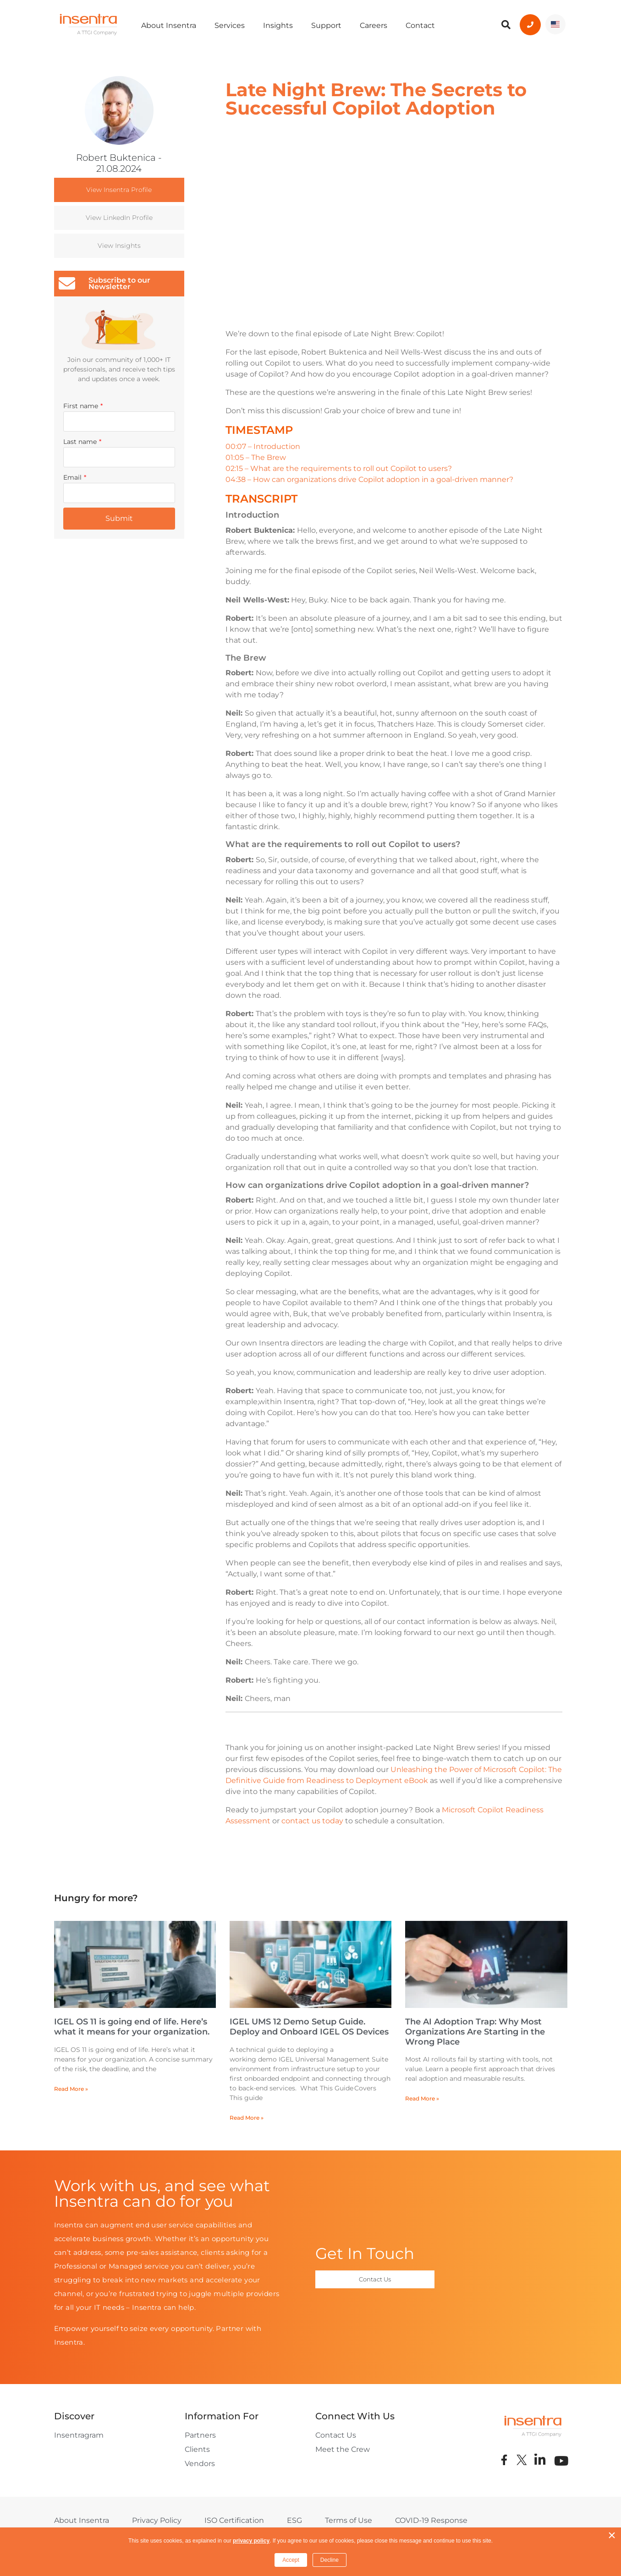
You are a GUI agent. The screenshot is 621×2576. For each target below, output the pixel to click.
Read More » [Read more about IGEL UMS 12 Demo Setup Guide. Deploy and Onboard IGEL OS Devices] (247, 2117)
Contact (420, 25)
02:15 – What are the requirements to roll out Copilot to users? (338, 468)
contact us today (312, 1820)
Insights (278, 25)
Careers (373, 25)
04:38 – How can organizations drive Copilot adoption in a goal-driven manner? (369, 479)
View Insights (119, 245)
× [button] (612, 2535)
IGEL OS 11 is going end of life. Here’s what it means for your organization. (131, 2027)
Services (229, 25)
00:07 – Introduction (262, 446)
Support (326, 25)
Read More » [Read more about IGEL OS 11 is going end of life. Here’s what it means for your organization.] (71, 2088)
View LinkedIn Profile (119, 217)
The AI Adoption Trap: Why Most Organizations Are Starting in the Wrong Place (475, 2031)
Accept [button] (290, 2560)
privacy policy (251, 2541)
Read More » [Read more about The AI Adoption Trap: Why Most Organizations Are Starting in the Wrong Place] (422, 2098)
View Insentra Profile (119, 190)
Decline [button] (329, 2560)
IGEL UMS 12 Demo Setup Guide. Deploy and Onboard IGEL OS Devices (309, 2027)
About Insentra (168, 25)
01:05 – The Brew (256, 457)
